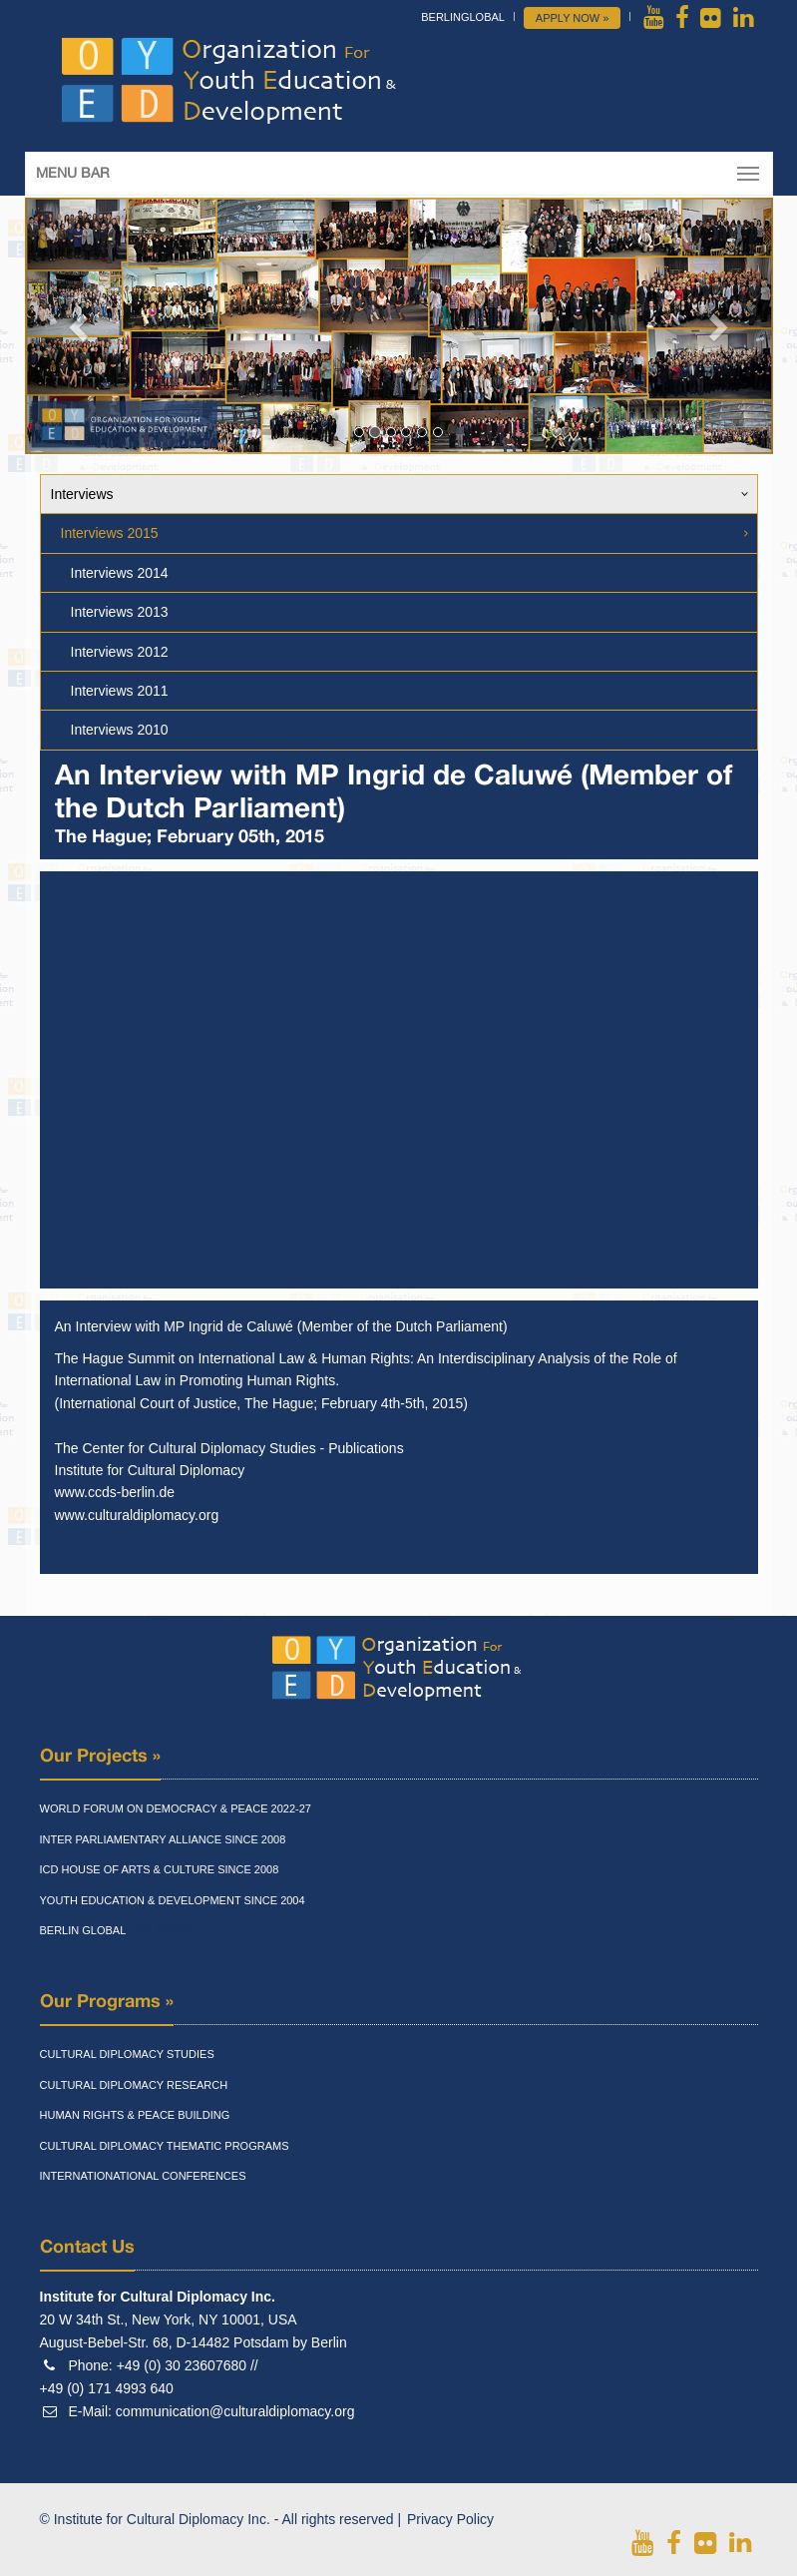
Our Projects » (100, 1757)
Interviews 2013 (120, 612)
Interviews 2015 (110, 533)
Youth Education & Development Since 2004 (172, 1900)
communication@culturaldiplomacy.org (235, 2411)
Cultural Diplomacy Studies (127, 2054)
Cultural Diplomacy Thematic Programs (164, 2146)
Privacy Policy (450, 2519)
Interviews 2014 (120, 573)
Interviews (82, 494)
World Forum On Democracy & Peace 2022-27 (175, 1808)
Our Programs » (107, 2002)
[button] (81, 326)
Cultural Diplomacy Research (134, 2085)
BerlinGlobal (463, 17)
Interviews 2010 (120, 730)
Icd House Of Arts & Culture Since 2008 (159, 1869)
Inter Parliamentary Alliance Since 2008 (163, 1839)
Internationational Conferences (143, 2176)
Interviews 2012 (120, 652)
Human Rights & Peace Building (135, 2115)
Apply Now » (572, 18)
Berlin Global (83, 1930)
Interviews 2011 (120, 691)
